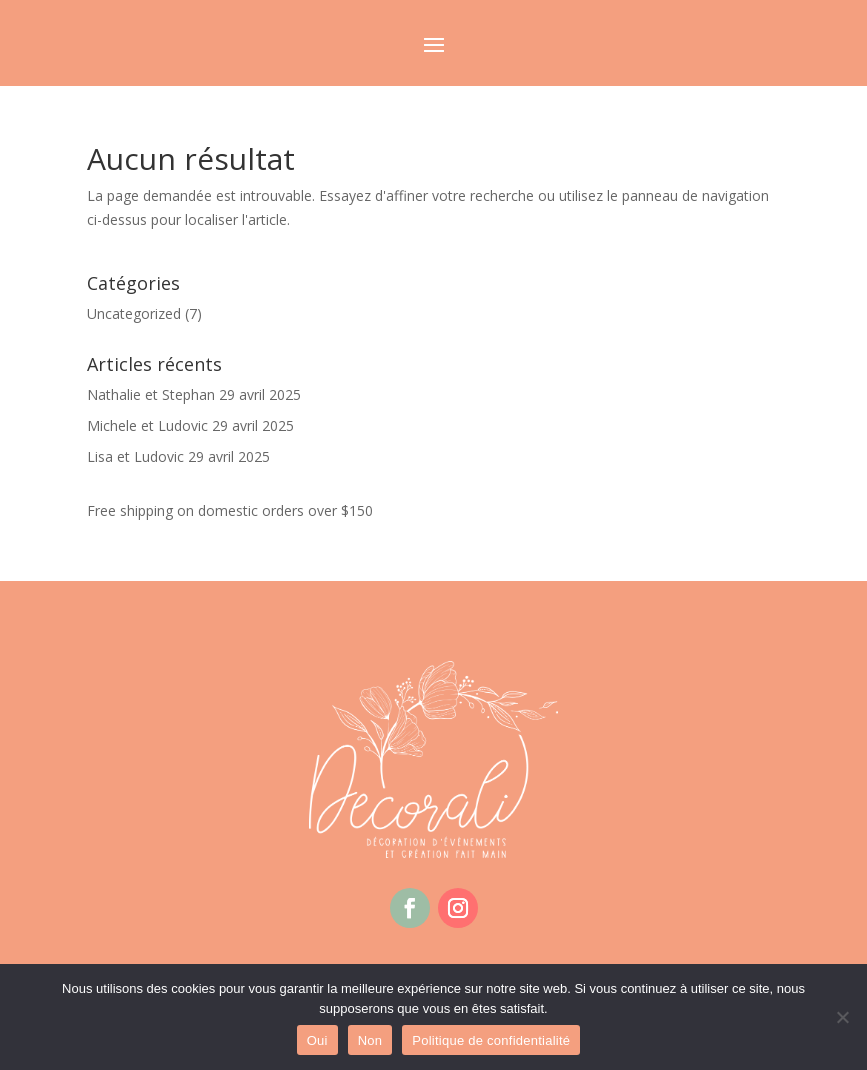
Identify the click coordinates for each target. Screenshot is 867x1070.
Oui (317, 1040)
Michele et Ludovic (147, 425)
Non (370, 1040)
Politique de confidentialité (491, 1040)
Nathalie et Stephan (151, 394)
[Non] (842, 1017)
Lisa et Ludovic (135, 456)
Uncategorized (134, 313)
